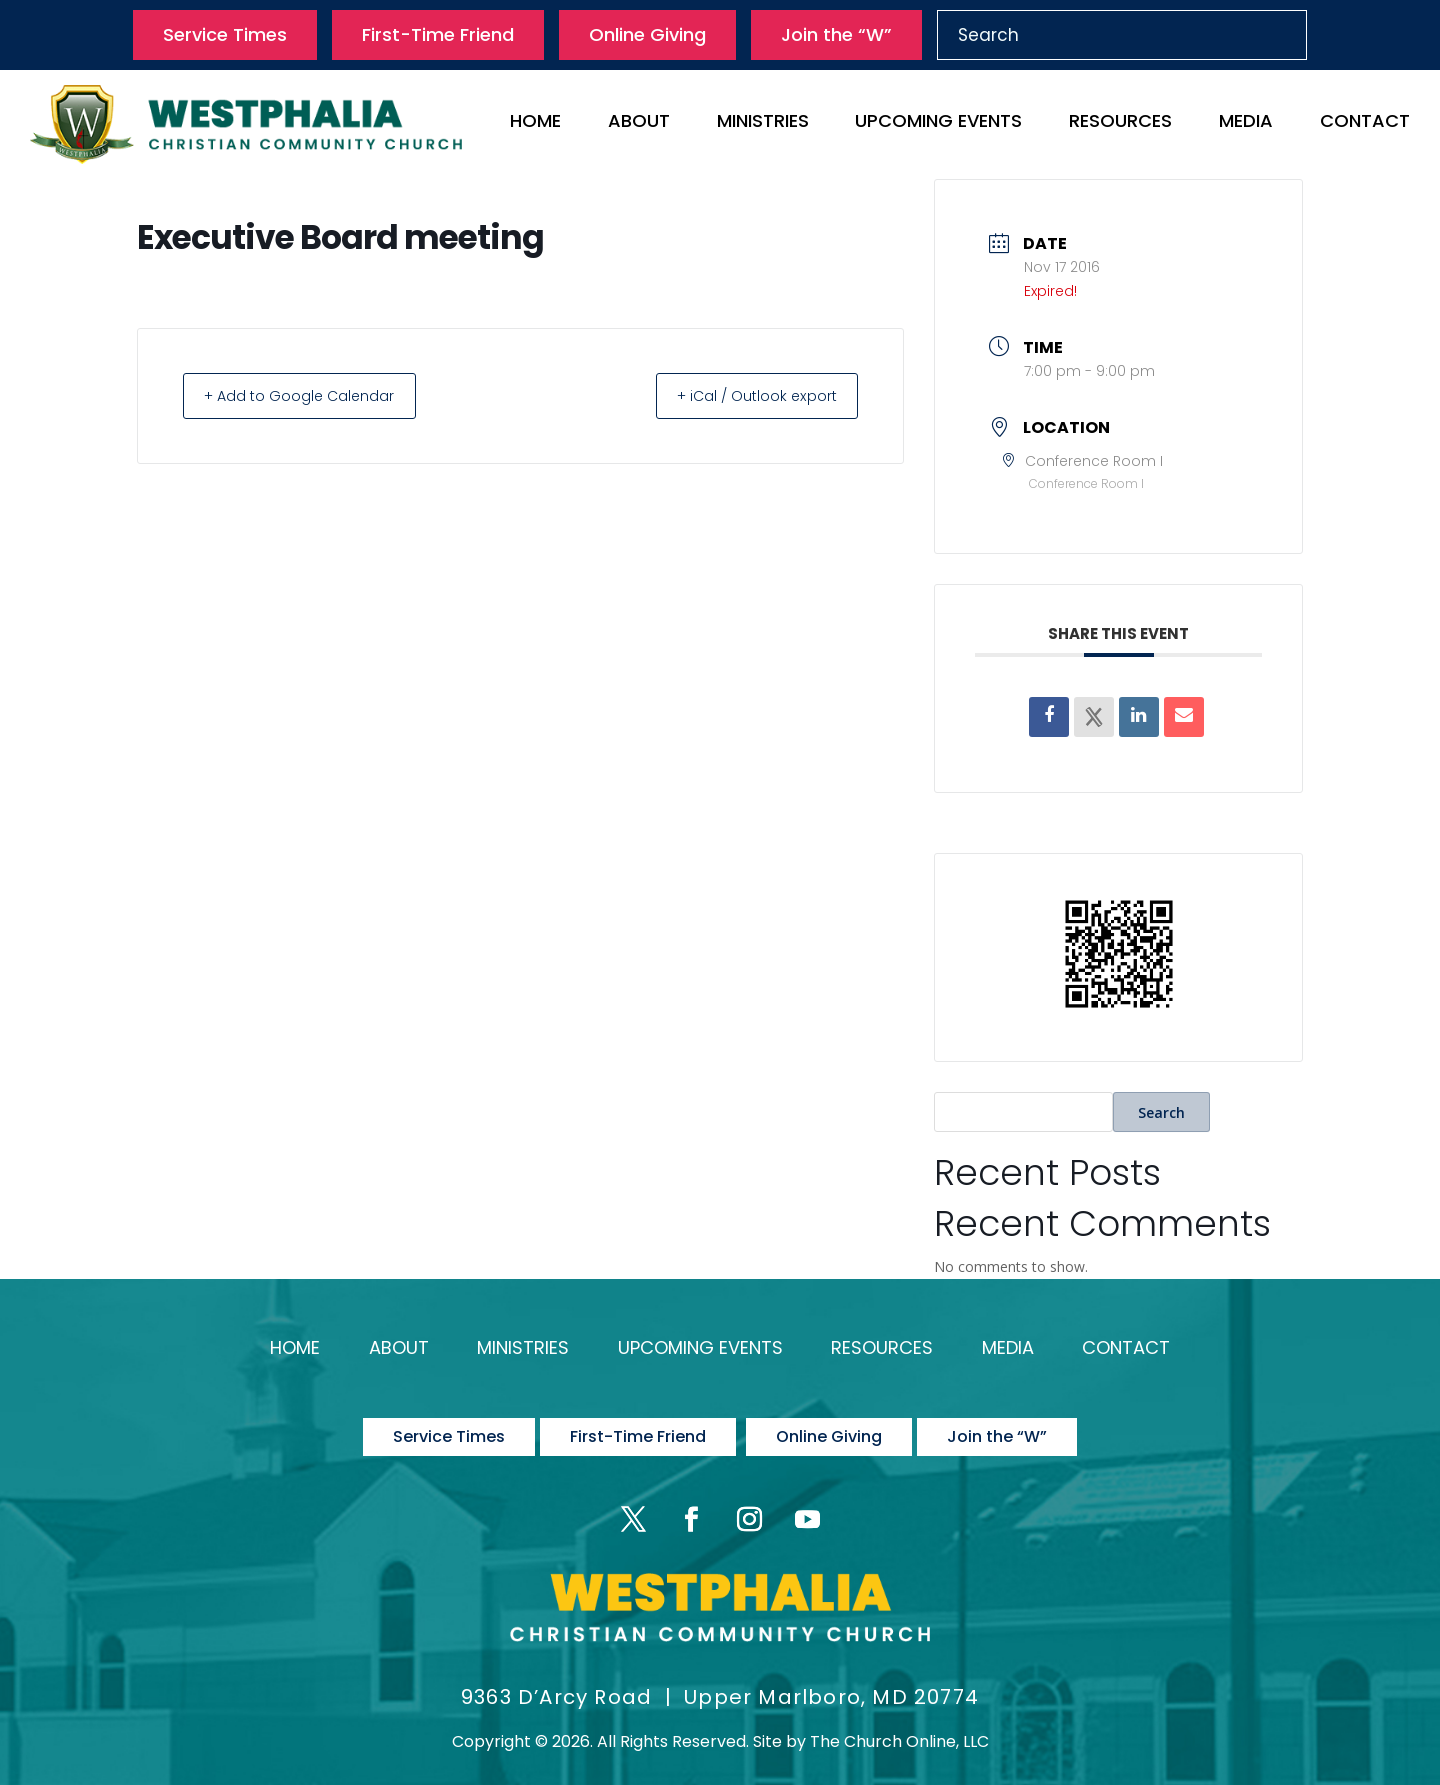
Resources (1120, 123)
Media (1246, 123)
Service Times (225, 34)
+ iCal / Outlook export (746, 395)
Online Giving (647, 34)
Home (535, 123)
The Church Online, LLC (899, 1721)
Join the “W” (836, 34)
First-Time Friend (438, 34)
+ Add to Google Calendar (310, 395)
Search (1161, 1112)
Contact (1365, 123)
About (639, 123)
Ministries (763, 123)
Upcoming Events (938, 123)
